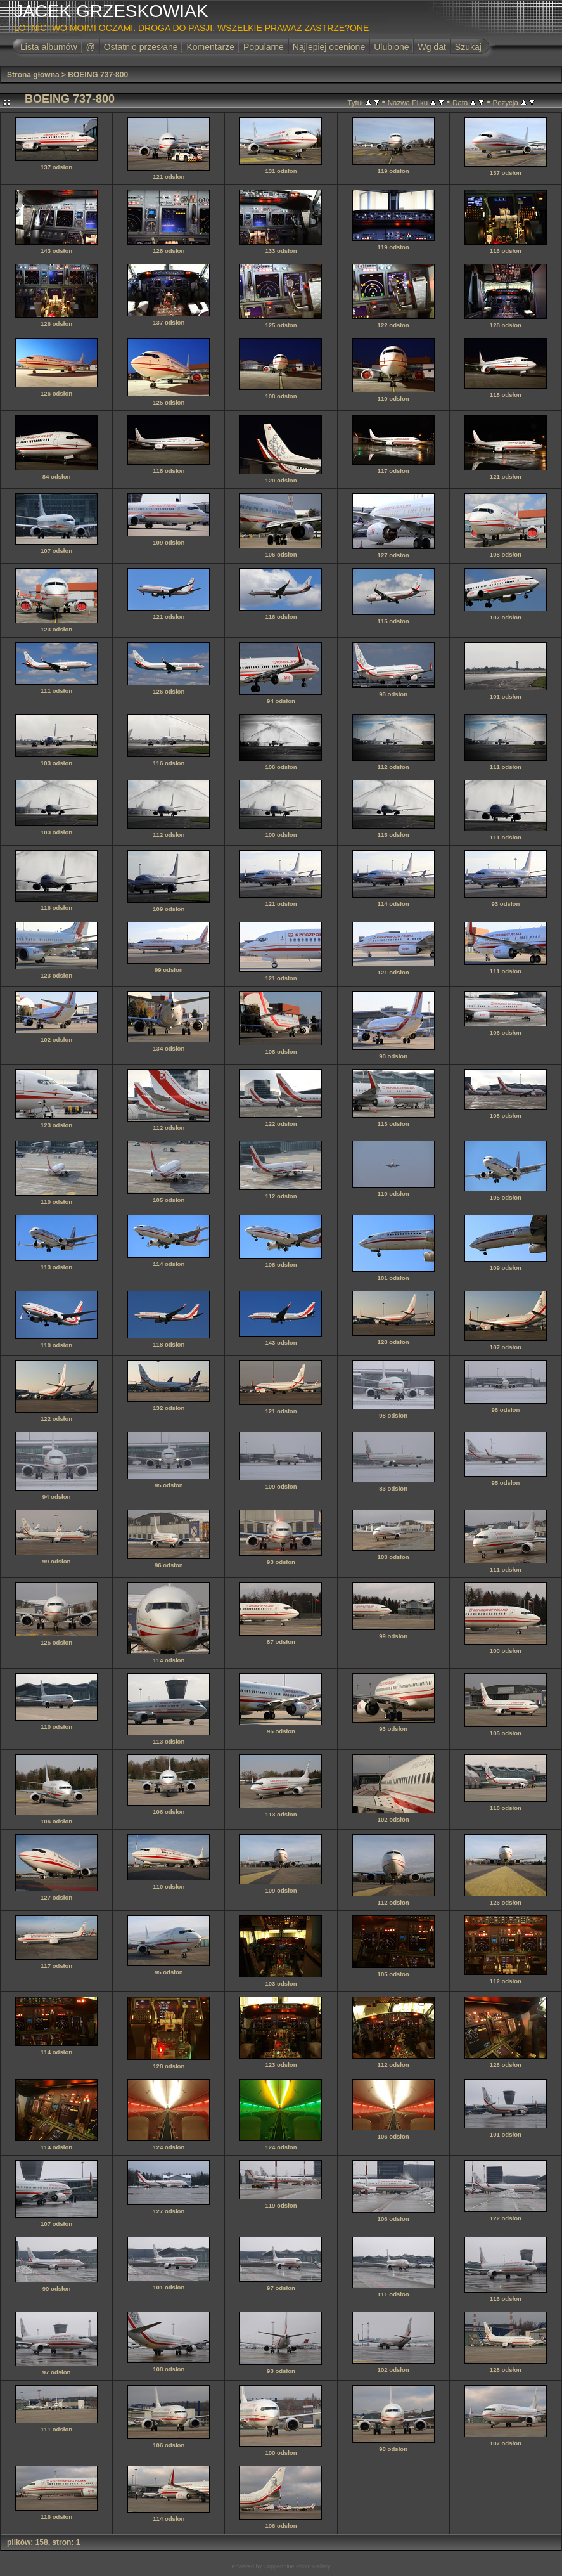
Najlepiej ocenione (329, 47)
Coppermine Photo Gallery (296, 2566)
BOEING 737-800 (98, 74)
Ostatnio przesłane (141, 47)
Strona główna (33, 74)
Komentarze (210, 47)
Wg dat (431, 47)
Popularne (263, 47)
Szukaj (468, 47)
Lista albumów (48, 47)
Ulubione (391, 47)
